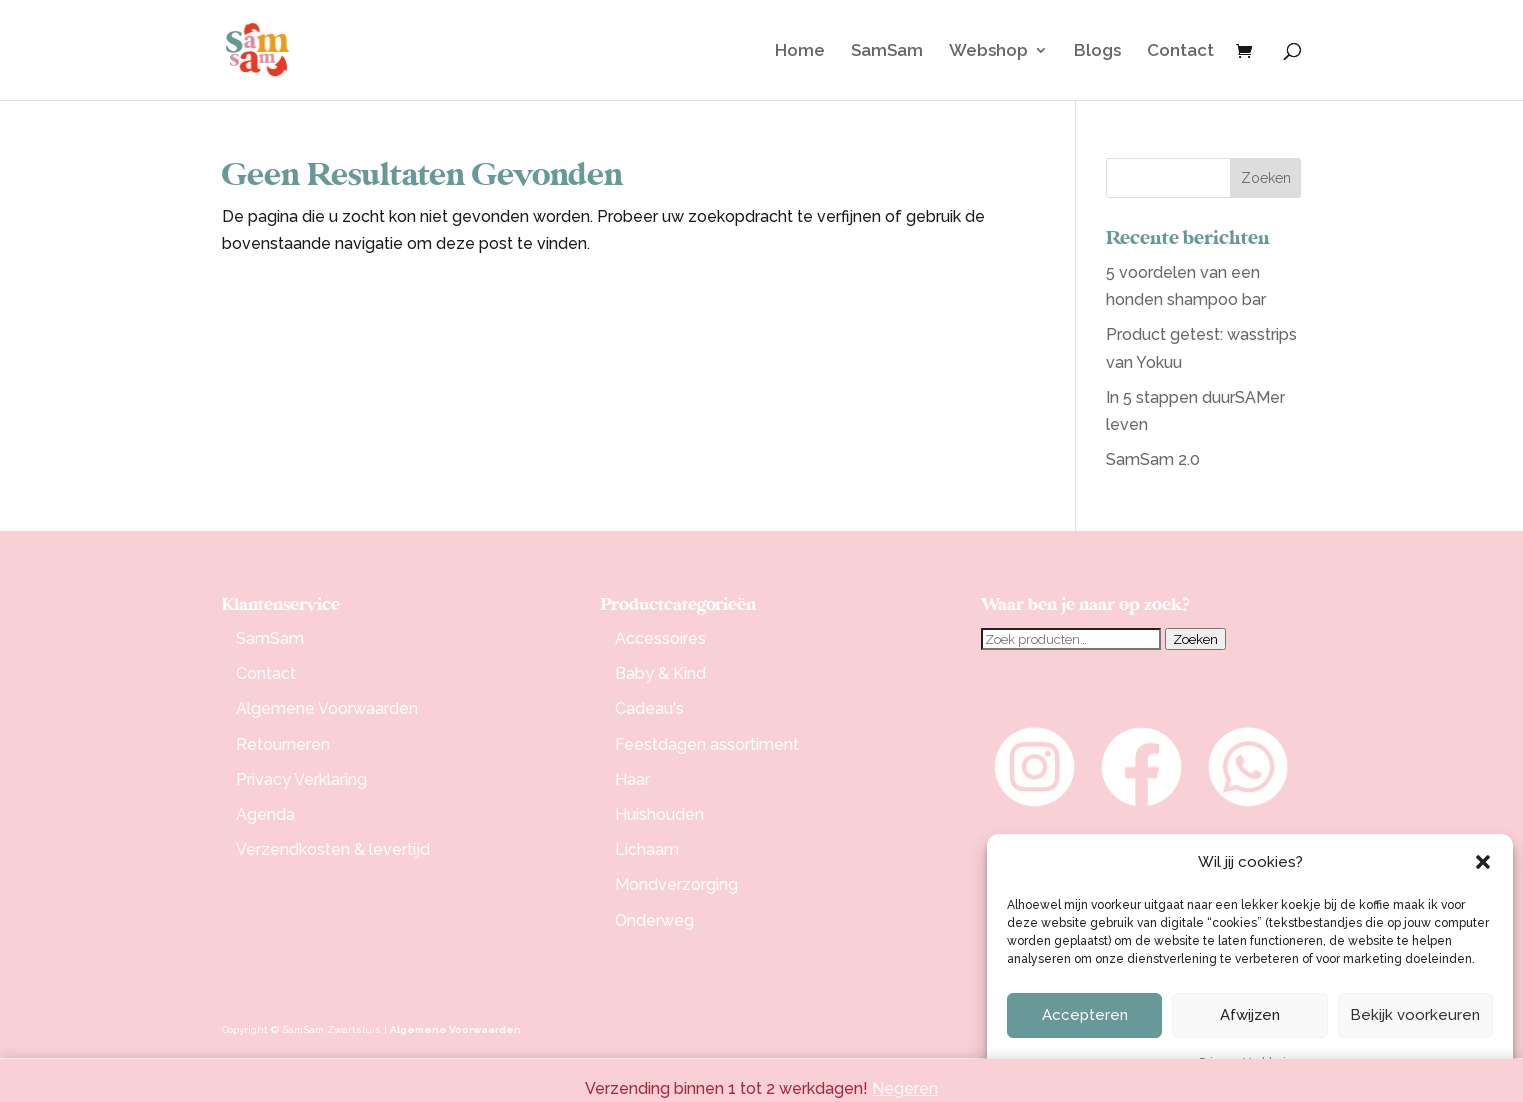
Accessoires (660, 638)
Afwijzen (1250, 1015)
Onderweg (654, 920)
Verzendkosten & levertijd (333, 849)
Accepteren (1085, 1015)
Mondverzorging (676, 884)
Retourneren (283, 744)
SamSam (887, 51)
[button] (1483, 862)
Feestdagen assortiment (707, 744)
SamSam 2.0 (1153, 459)
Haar (632, 779)
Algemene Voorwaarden (327, 708)
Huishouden (659, 814)
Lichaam (647, 849)
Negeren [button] (905, 1088)
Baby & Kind (660, 673)
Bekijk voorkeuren (1415, 1015)
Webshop (988, 51)
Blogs (1097, 51)
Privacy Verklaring (301, 779)
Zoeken (1195, 639)
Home (800, 51)
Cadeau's (649, 708)
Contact (1180, 51)
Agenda (265, 814)
